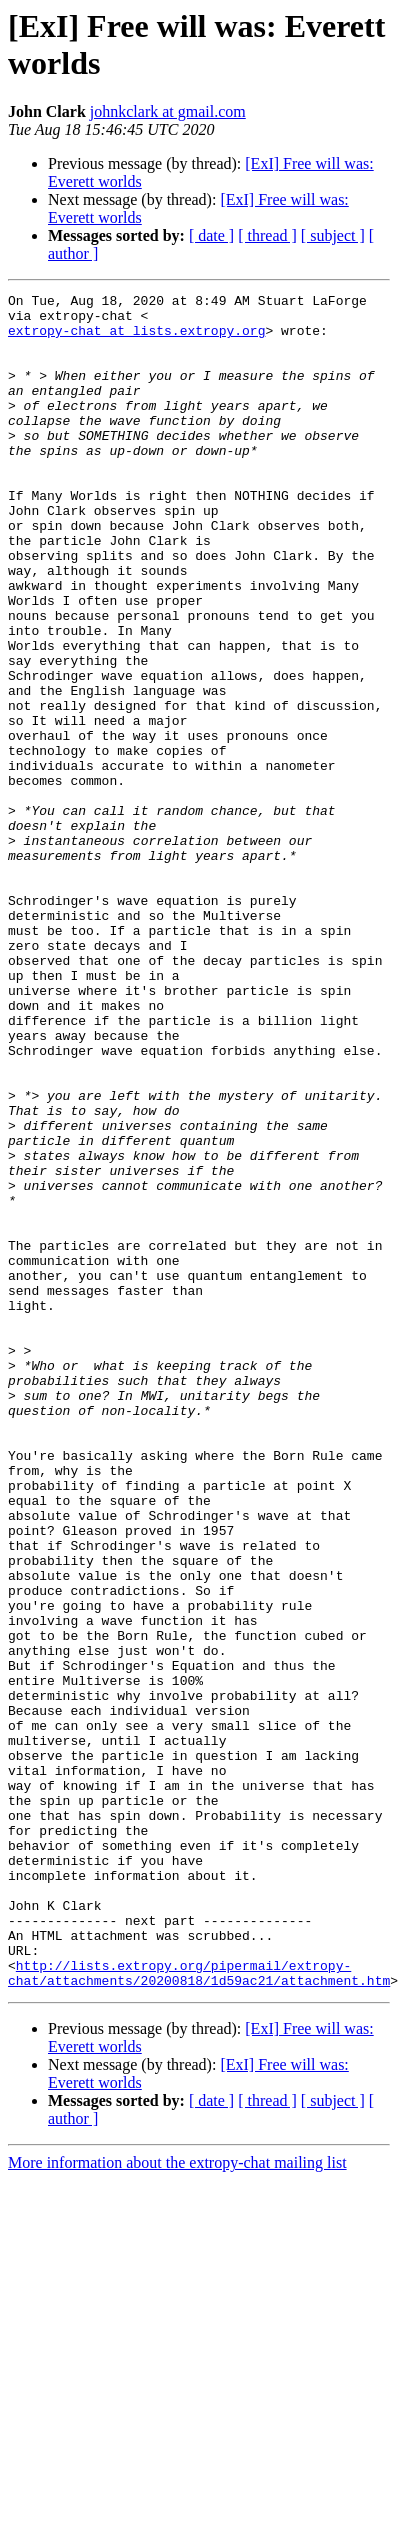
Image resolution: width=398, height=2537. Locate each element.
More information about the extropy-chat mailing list (177, 2501)
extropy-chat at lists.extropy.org (136, 339)
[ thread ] (267, 235)
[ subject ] (333, 235)
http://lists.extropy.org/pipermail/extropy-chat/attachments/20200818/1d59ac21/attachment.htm (199, 2310)
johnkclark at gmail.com (168, 111)
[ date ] (211, 235)
